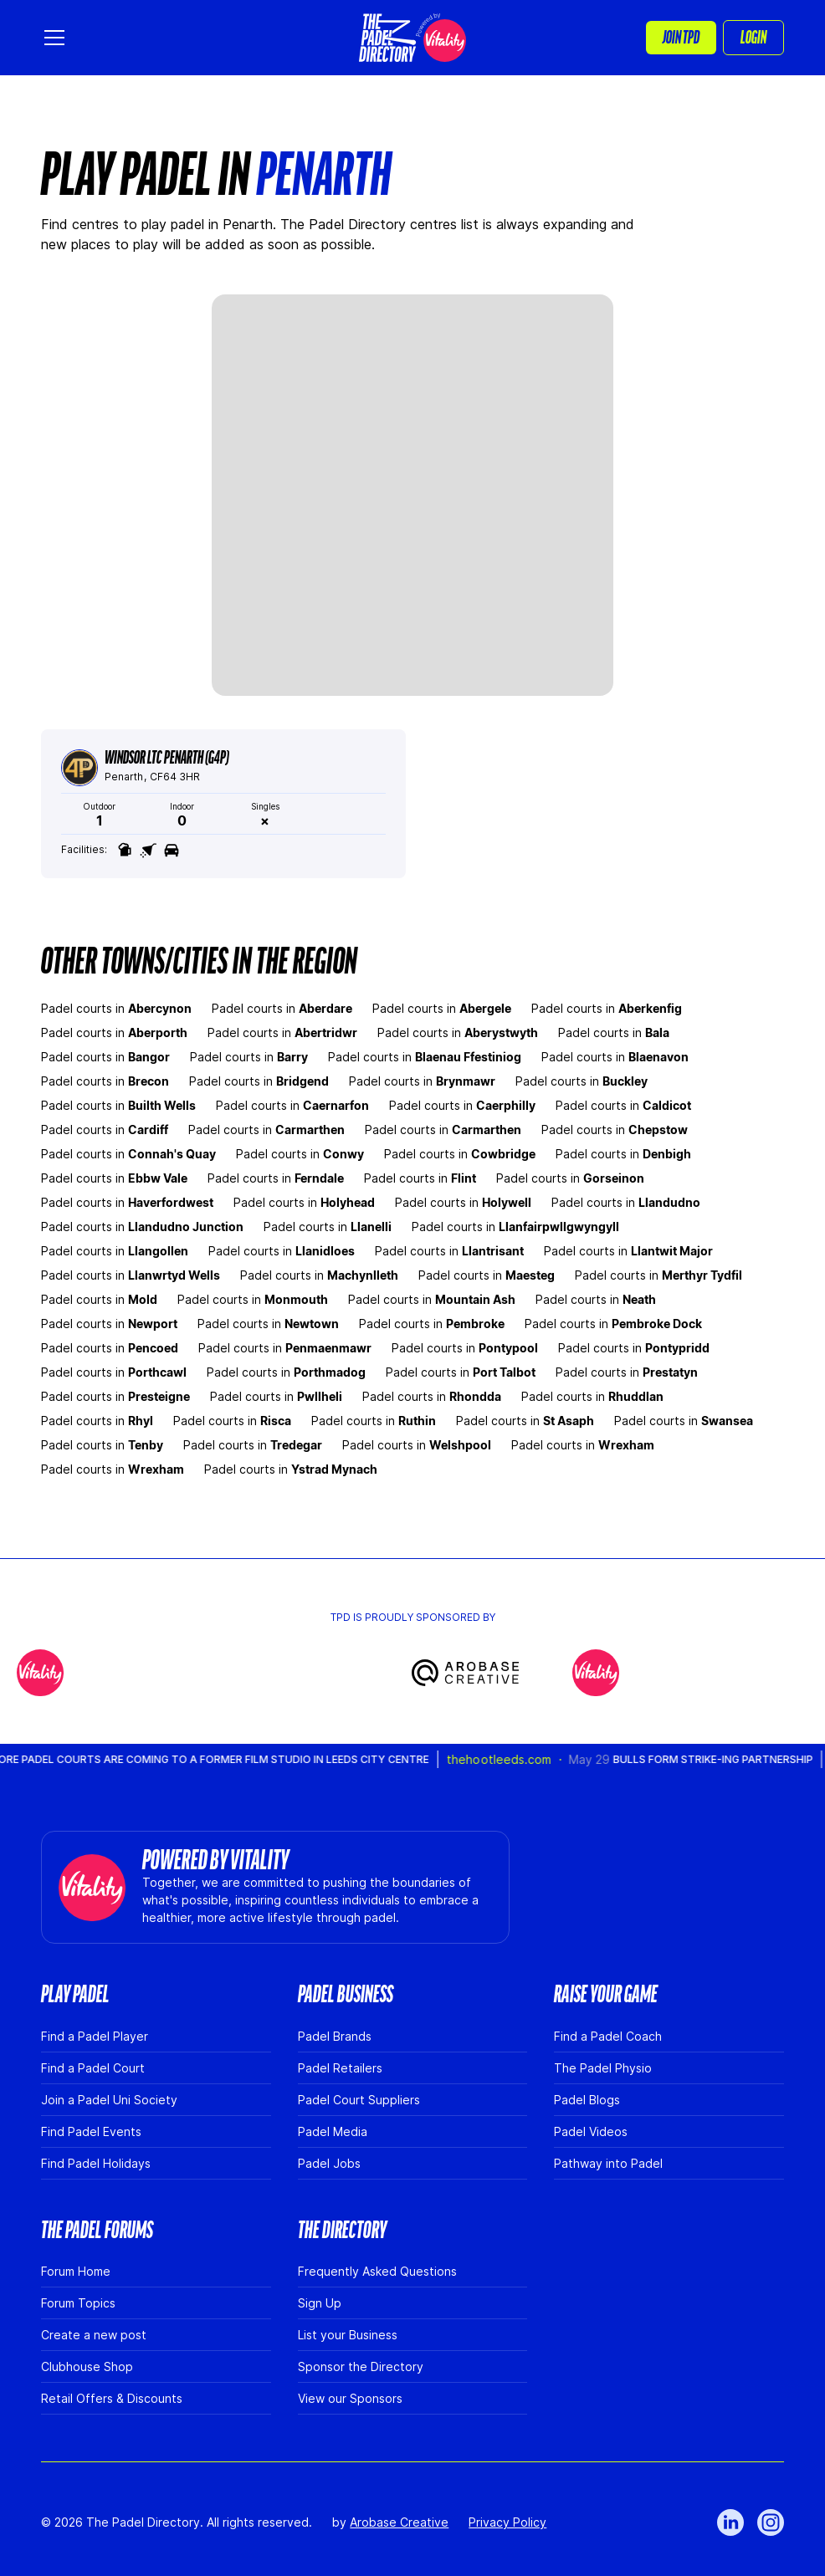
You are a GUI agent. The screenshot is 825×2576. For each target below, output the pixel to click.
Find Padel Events (91, 2131)
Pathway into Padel (608, 2163)
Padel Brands (335, 2036)
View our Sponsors (350, 2398)
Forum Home (75, 2271)
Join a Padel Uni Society (109, 2100)
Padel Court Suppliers (359, 2100)
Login (753, 38)
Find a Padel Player (94, 2036)
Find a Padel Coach (608, 2036)
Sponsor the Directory (360, 2366)
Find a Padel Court (93, 2068)
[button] (57, 38)
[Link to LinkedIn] (730, 2522)
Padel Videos (591, 2131)
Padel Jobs (329, 2163)
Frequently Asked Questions (377, 2271)
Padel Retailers (340, 2068)
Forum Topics (78, 2303)
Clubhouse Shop (87, 2366)
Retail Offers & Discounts (111, 2398)
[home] (412, 37)
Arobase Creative (399, 2522)
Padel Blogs (587, 2100)
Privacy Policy (507, 2522)
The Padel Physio (603, 2068)
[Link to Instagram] (770, 2522)
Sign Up (319, 2303)
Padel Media (332, 2131)
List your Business (347, 2335)
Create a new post (93, 2335)
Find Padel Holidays (96, 2163)
